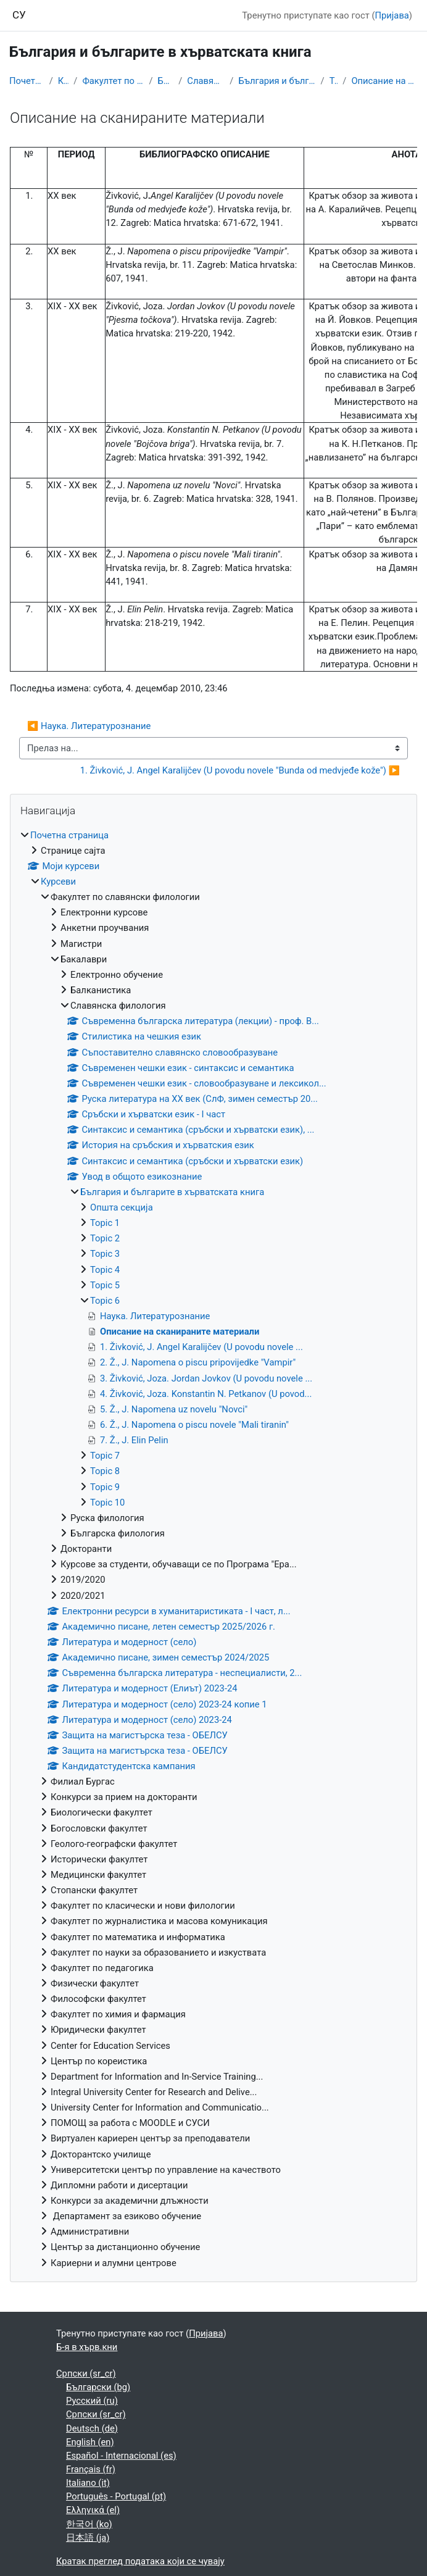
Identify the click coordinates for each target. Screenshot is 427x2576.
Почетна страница (26, 80)
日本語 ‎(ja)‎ (87, 2537)
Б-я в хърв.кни (86, 2347)
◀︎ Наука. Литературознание (89, 726)
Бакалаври (166, 80)
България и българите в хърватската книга (276, 80)
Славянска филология (206, 80)
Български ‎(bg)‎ (98, 2387)
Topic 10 (107, 1502)
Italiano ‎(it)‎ (88, 2482)
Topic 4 (105, 1269)
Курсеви (63, 80)
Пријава (391, 15)
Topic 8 (105, 1471)
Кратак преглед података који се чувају (140, 2561)
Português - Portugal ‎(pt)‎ (116, 2496)
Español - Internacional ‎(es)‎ (121, 2455)
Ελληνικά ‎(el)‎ (93, 2510)
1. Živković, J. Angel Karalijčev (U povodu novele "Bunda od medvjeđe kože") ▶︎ (240, 770)
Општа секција (121, 1207)
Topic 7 (105, 1455)
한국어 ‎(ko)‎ (89, 2524)
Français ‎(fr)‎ (90, 2469)
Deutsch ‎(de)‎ (92, 2428)
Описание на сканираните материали (384, 80)
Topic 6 (334, 80)
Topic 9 (105, 1487)
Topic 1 (105, 1222)
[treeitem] (213, 1549)
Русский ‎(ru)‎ (92, 2400)
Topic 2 (105, 1238)
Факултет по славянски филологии (113, 80)
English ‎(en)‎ (90, 2442)
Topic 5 (105, 1285)
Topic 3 (105, 1253)
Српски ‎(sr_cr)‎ (86, 2373)
